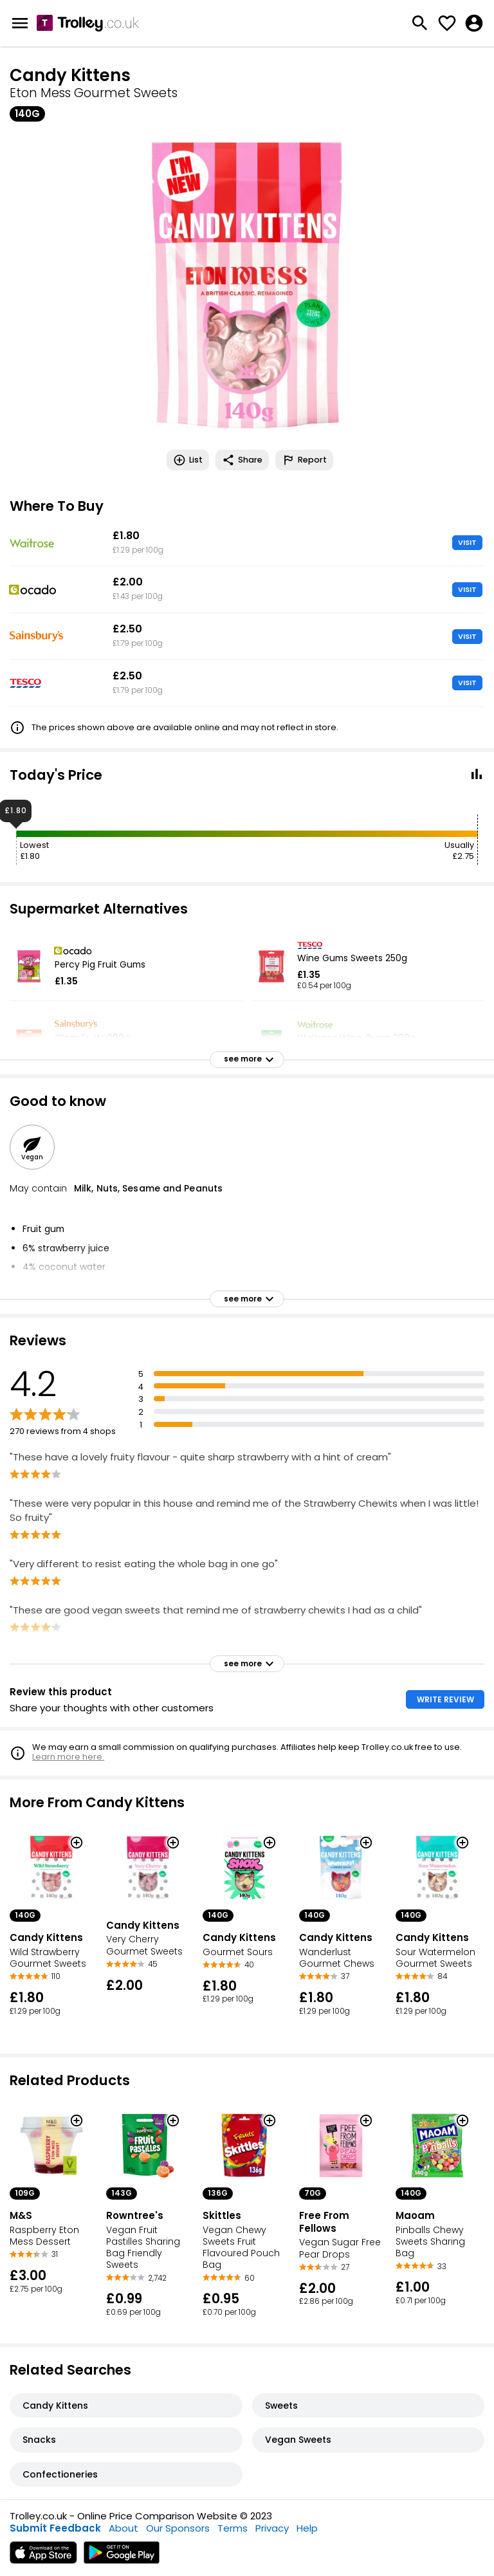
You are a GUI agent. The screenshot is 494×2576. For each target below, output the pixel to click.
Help (307, 2528)
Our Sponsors (178, 2528)
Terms (232, 2528)
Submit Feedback (55, 2528)
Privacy (272, 2528)
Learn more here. (68, 1757)
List (188, 460)
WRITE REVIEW (445, 1699)
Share (242, 460)
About (123, 2528)
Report (304, 460)
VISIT (467, 542)
